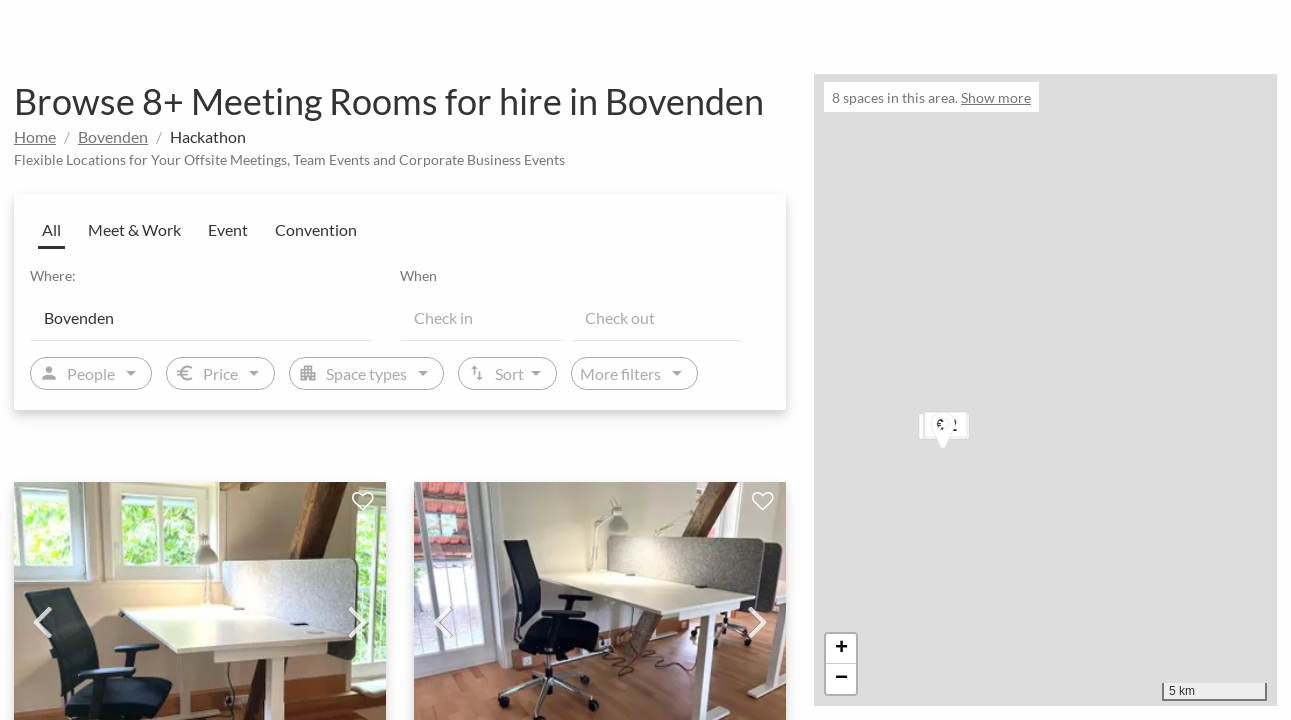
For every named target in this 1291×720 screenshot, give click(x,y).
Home (35, 136)
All (51, 229)
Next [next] (358, 621)
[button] (963, 432)
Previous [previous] (42, 621)
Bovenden (113, 136)
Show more (996, 97)
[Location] (201, 317)
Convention (316, 229)
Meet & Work (134, 229)
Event (228, 229)
